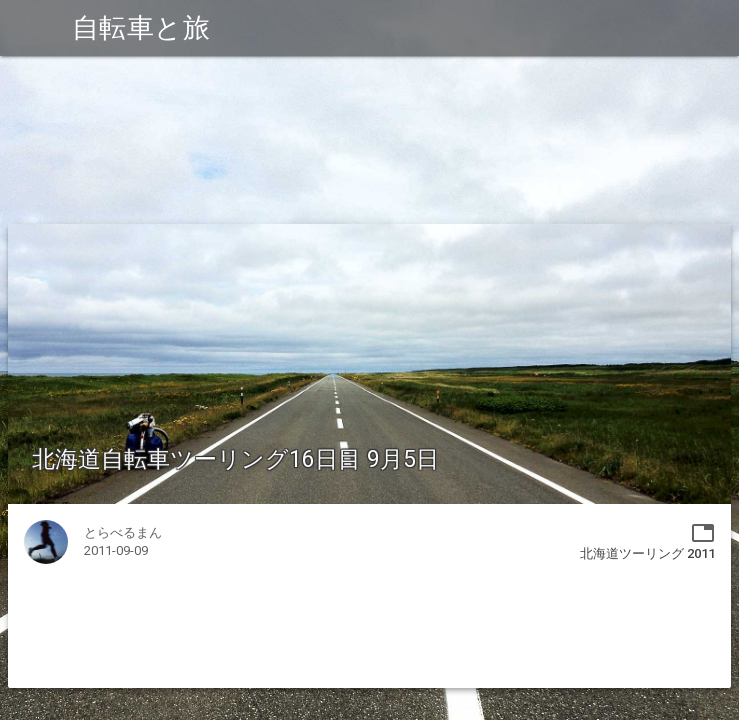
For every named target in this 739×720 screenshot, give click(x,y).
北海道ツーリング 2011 (647, 553)
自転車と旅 (141, 28)
